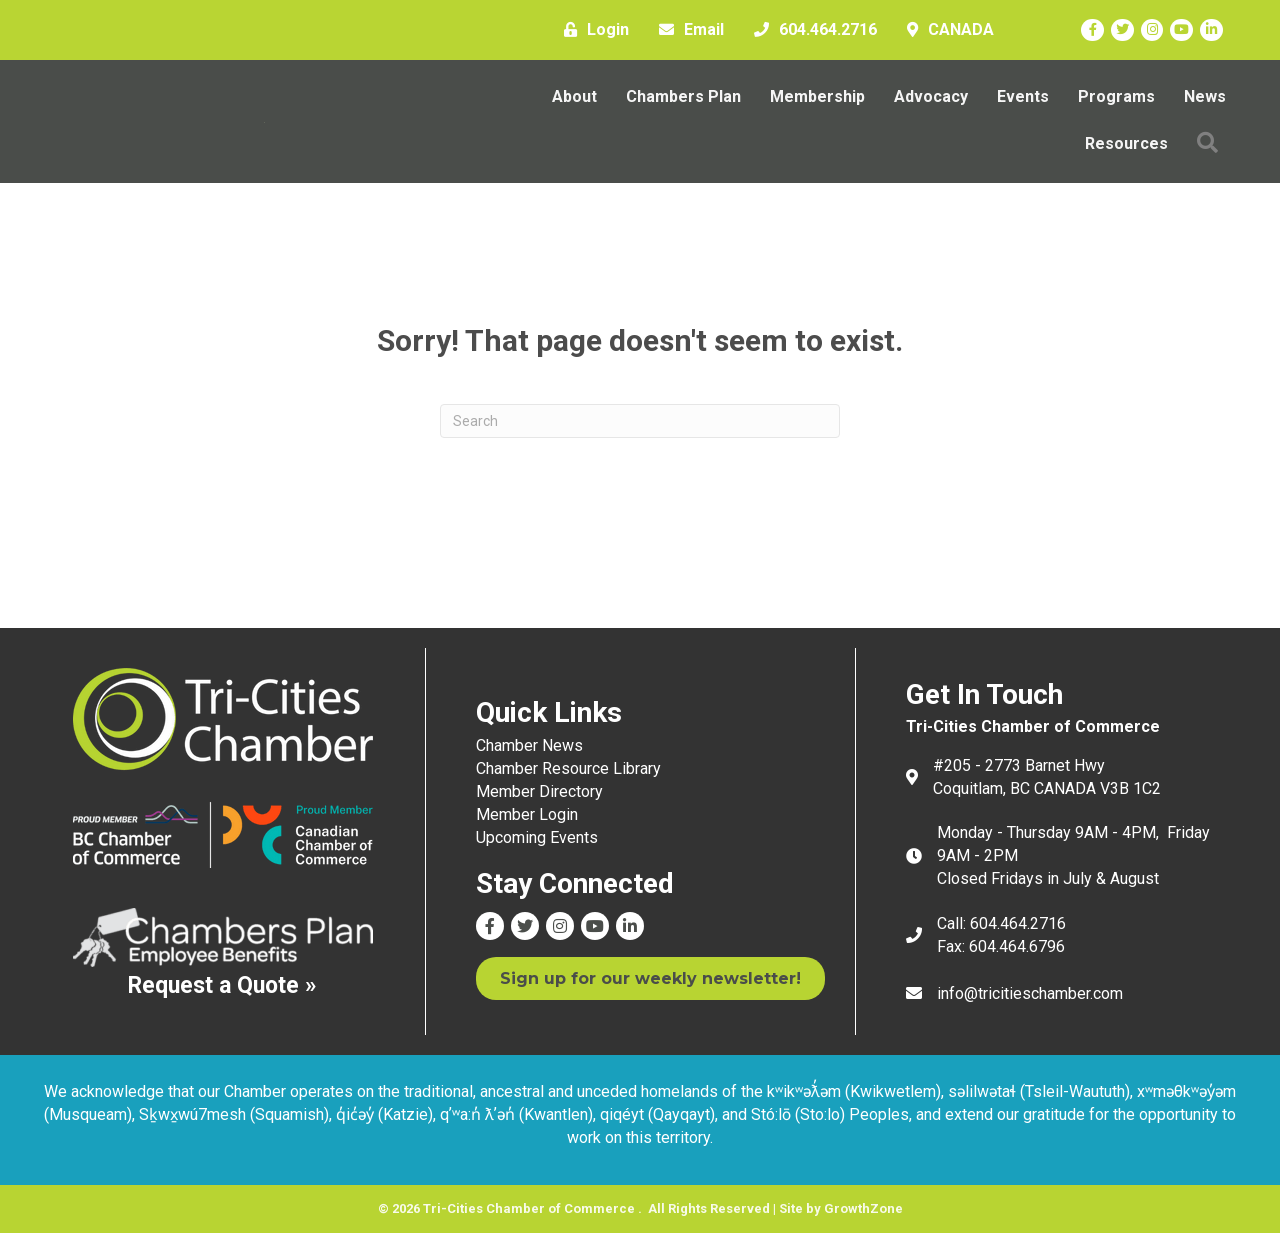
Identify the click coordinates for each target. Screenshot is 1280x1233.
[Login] (591, 30)
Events (1023, 96)
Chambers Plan (683, 96)
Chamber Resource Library (568, 768)
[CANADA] (945, 30)
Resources (1126, 143)
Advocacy (931, 96)
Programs (1116, 96)
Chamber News (529, 745)
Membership (817, 96)
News (1205, 96)
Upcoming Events (537, 837)
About (574, 96)
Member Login (527, 814)
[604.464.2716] (810, 30)
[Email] (686, 30)
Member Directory (539, 791)
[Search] (640, 421)
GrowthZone (863, 1208)
